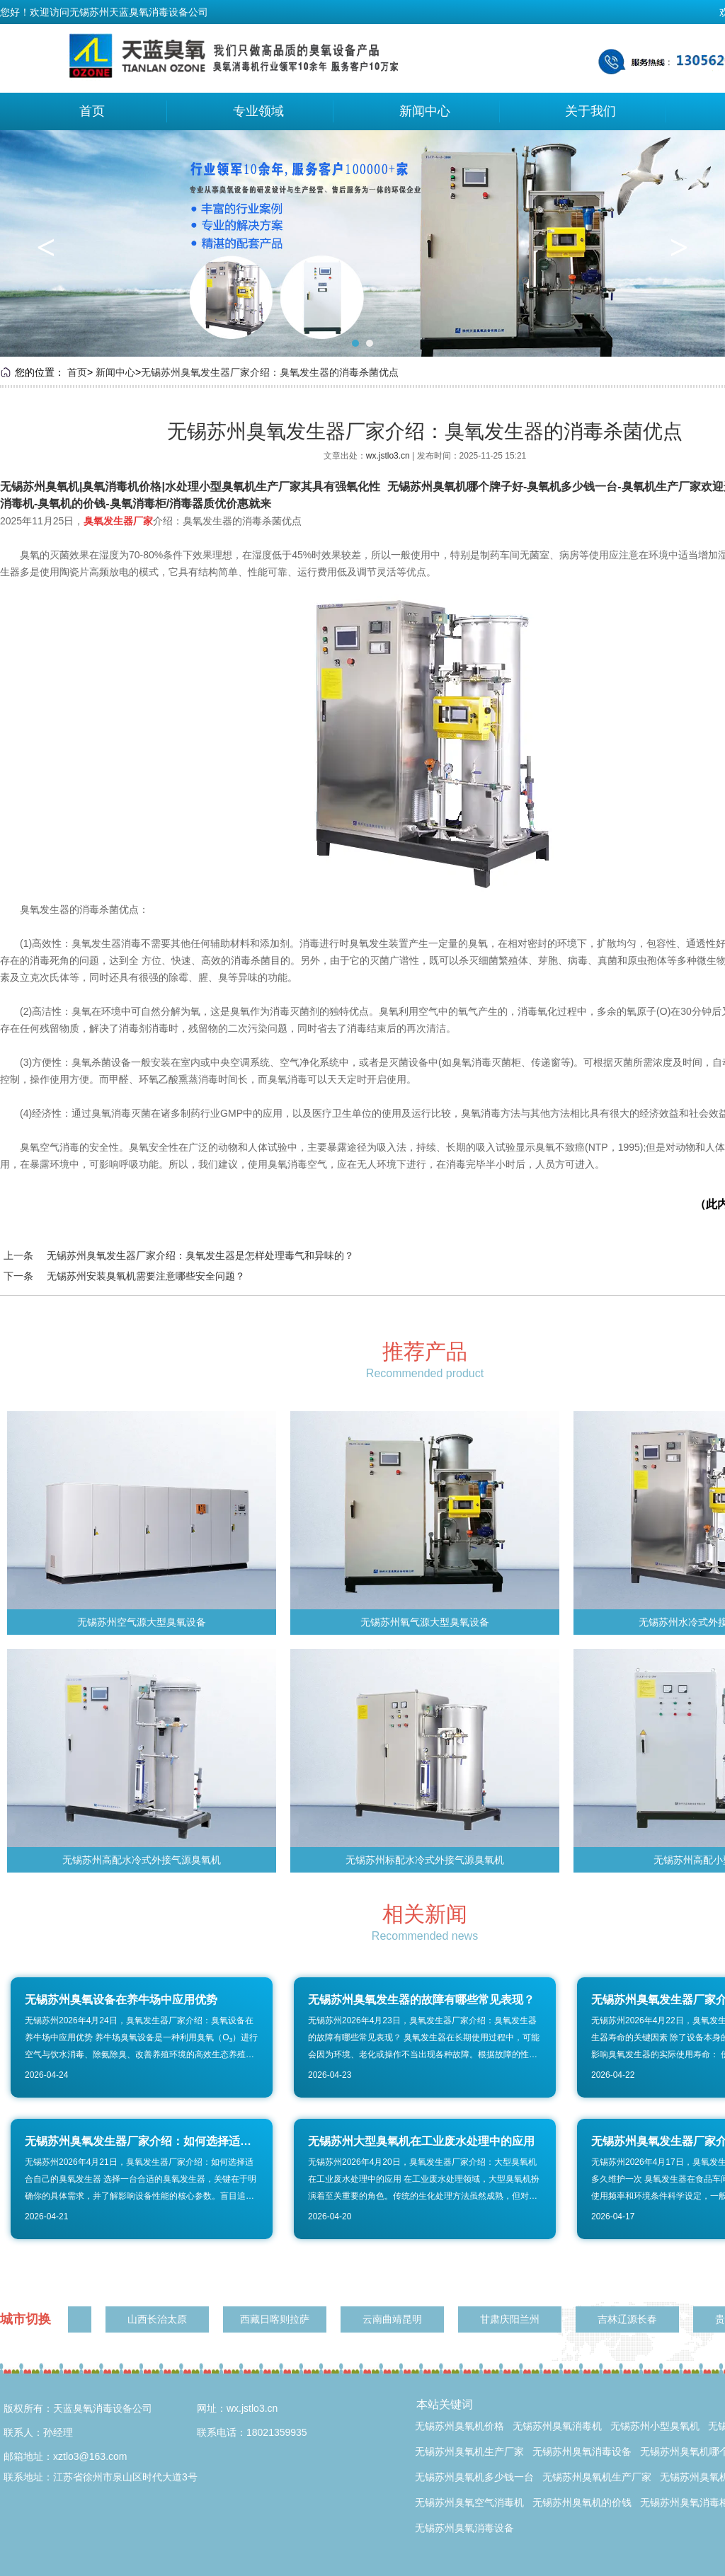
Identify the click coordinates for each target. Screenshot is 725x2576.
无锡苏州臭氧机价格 (459, 2426)
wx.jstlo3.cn (389, 456)
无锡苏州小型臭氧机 (655, 2426)
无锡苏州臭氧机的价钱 (582, 2502)
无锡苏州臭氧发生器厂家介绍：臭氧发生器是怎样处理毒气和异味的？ (200, 1255)
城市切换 (25, 2319)
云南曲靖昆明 (395, 2319)
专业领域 (258, 111)
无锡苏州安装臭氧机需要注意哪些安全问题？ (146, 1276)
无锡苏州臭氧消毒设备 (582, 2451)
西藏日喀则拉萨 (277, 2319)
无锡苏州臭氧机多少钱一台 (474, 2477)
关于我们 (590, 111)
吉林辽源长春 (630, 2319)
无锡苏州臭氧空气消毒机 (469, 2502)
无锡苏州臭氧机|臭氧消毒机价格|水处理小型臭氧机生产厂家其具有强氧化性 (190, 487)
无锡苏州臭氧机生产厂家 (469, 2451)
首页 (92, 111)
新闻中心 (424, 111)
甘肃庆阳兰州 (512, 2319)
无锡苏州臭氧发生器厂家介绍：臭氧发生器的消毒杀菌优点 (270, 372)
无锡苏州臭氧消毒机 (557, 2426)
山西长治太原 (160, 2319)
